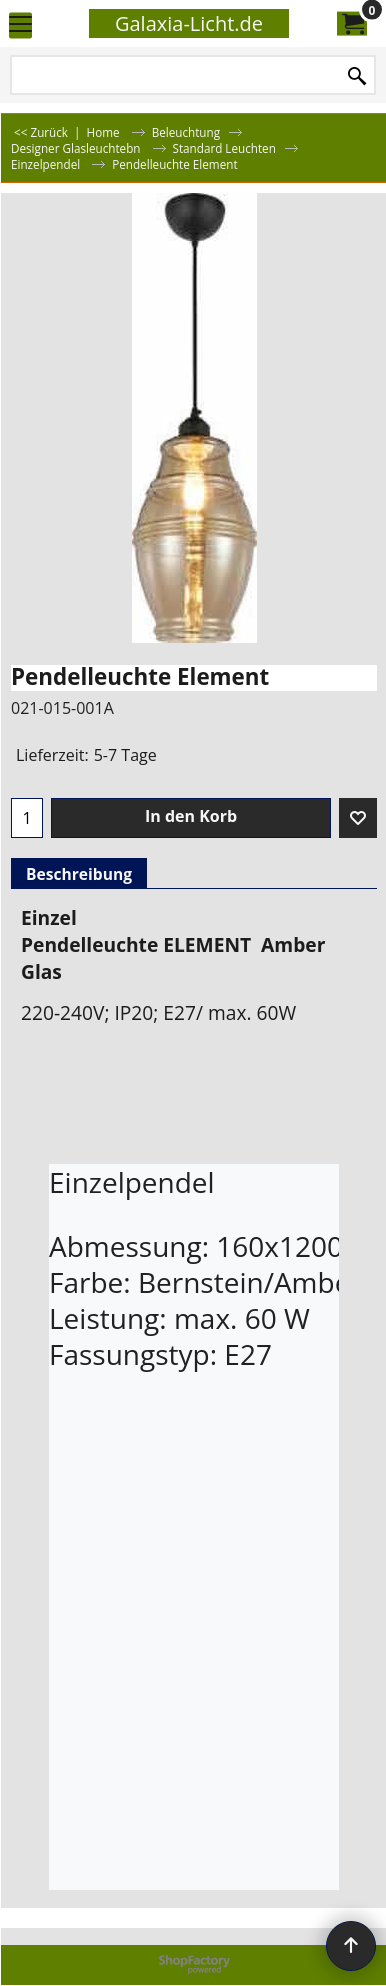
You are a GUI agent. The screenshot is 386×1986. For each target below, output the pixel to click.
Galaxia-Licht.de (189, 23)
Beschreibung (79, 874)
